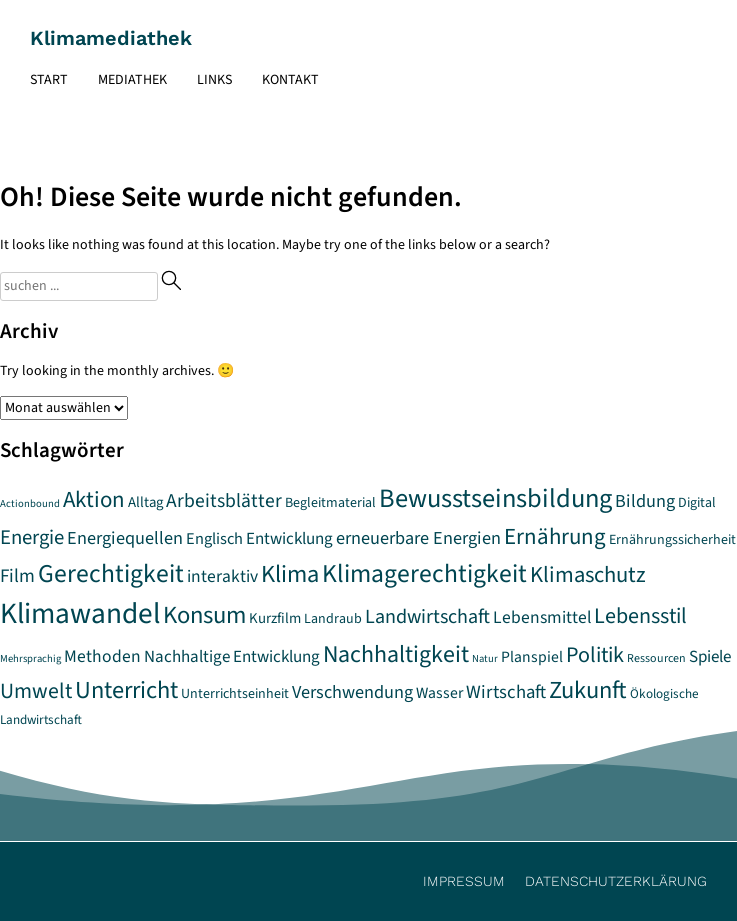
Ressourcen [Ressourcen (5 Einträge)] (656, 658)
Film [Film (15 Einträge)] (17, 576)
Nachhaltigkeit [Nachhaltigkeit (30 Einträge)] (396, 654)
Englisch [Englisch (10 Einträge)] (214, 539)
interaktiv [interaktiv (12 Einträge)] (222, 576)
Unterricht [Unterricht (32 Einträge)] (126, 690)
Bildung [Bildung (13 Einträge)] (645, 501)
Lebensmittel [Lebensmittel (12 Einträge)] (542, 617)
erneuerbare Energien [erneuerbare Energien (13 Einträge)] (418, 538)
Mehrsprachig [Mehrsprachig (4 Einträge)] (30, 658)
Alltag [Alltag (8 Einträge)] (145, 502)
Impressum (464, 881)
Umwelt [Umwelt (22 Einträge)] (36, 691)
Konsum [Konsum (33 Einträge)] (204, 615)
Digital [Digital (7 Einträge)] (697, 503)
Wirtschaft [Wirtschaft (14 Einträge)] (506, 692)
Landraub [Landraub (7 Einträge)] (333, 619)
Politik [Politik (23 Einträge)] (595, 655)
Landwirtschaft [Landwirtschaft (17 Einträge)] (427, 616)
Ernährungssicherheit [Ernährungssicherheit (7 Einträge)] (672, 540)
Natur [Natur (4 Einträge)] (485, 658)
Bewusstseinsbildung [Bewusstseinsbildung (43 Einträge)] (495, 499)
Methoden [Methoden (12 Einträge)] (102, 656)
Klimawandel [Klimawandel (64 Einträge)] (80, 614)
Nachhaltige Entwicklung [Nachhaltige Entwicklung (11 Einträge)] (232, 657)
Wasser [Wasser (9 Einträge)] (439, 693)
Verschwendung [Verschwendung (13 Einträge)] (352, 692)
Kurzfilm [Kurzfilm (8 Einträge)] (275, 618)
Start (49, 80)
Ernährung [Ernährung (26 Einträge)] (555, 537)
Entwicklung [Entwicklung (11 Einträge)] (289, 539)
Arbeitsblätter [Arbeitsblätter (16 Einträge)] (224, 501)
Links (214, 80)
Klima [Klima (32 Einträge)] (290, 574)
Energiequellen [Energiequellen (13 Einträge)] (125, 538)
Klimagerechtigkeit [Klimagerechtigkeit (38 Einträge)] (424, 574)
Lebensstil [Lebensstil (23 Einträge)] (640, 616)
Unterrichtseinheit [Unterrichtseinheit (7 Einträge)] (235, 694)
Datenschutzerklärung (616, 881)
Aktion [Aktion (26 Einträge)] (94, 500)
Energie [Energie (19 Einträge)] (32, 537)
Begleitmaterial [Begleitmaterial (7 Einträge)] (330, 503)
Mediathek (132, 80)
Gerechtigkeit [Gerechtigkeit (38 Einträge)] (111, 574)
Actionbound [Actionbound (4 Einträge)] (30, 503)
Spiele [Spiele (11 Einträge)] (710, 657)
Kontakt (290, 80)
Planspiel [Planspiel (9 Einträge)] (532, 657)
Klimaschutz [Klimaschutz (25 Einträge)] (588, 575)
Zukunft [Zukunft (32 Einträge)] (588, 690)
